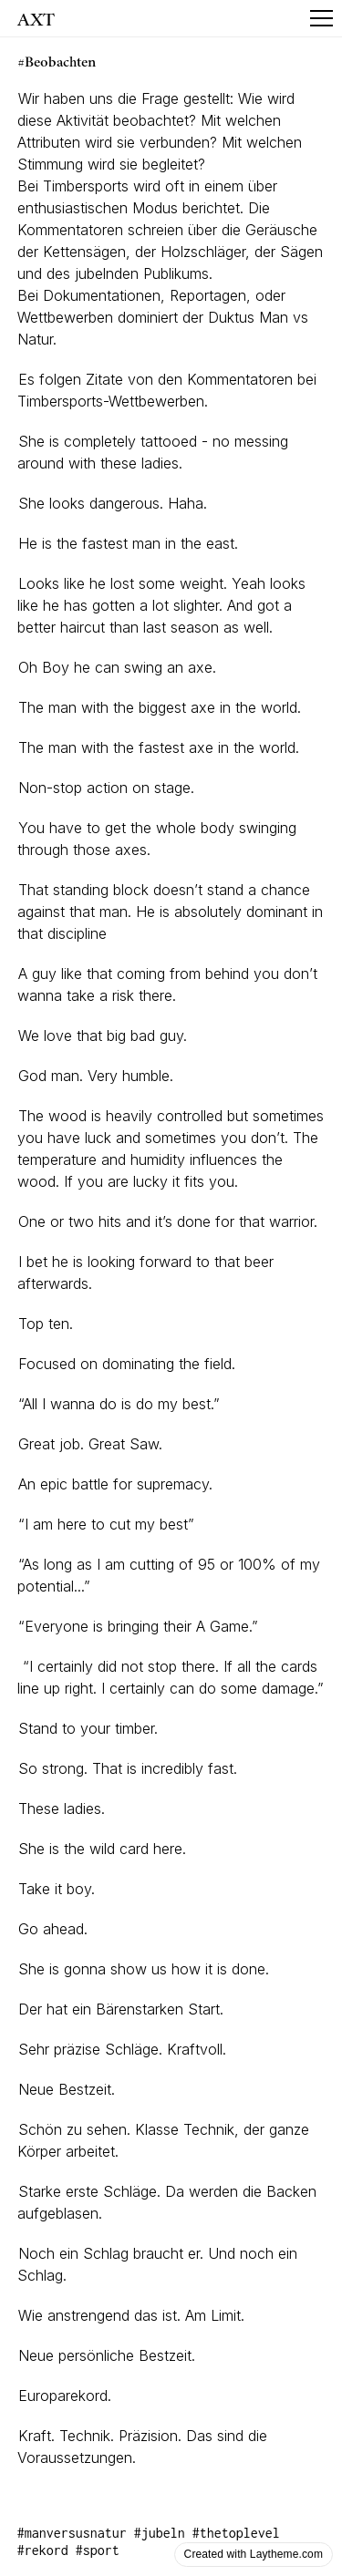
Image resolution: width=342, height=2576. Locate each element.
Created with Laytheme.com (253, 2554)
